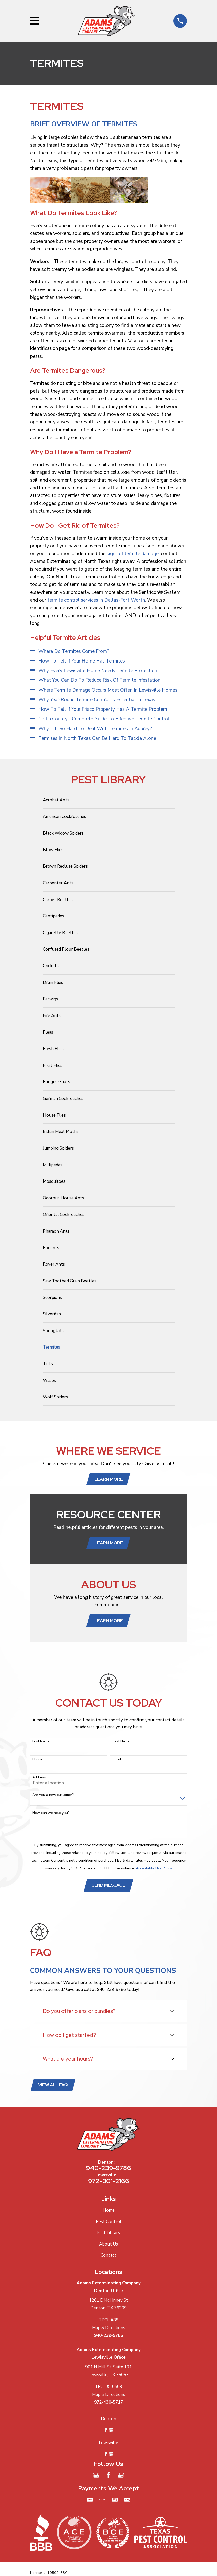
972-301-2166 (108, 2184)
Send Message (108, 1888)
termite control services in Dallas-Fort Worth (96, 600)
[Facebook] (108, 2479)
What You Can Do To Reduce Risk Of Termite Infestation (99, 680)
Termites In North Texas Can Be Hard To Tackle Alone (97, 738)
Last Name (121, 1744)
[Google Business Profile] (96, 2479)
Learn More (108, 1479)
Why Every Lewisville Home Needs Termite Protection (97, 670)
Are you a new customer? (53, 1797)
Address (39, 1779)
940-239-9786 (108, 2171)
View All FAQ (54, 2088)
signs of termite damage (133, 553)
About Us (108, 2248)
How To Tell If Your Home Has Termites (81, 661)
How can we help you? (50, 1815)
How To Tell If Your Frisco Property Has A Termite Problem (102, 709)
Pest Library (108, 2236)
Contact (108, 2259)
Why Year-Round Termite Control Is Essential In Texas (96, 699)
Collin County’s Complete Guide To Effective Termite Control (103, 719)
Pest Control (108, 2225)
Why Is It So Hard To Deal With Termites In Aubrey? (95, 728)
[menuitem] (109, 800)
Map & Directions (108, 2331)
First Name (41, 1744)
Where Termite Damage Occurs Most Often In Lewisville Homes (107, 690)
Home (109, 2214)
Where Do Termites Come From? (73, 651)
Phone (37, 1762)
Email (117, 1762)
